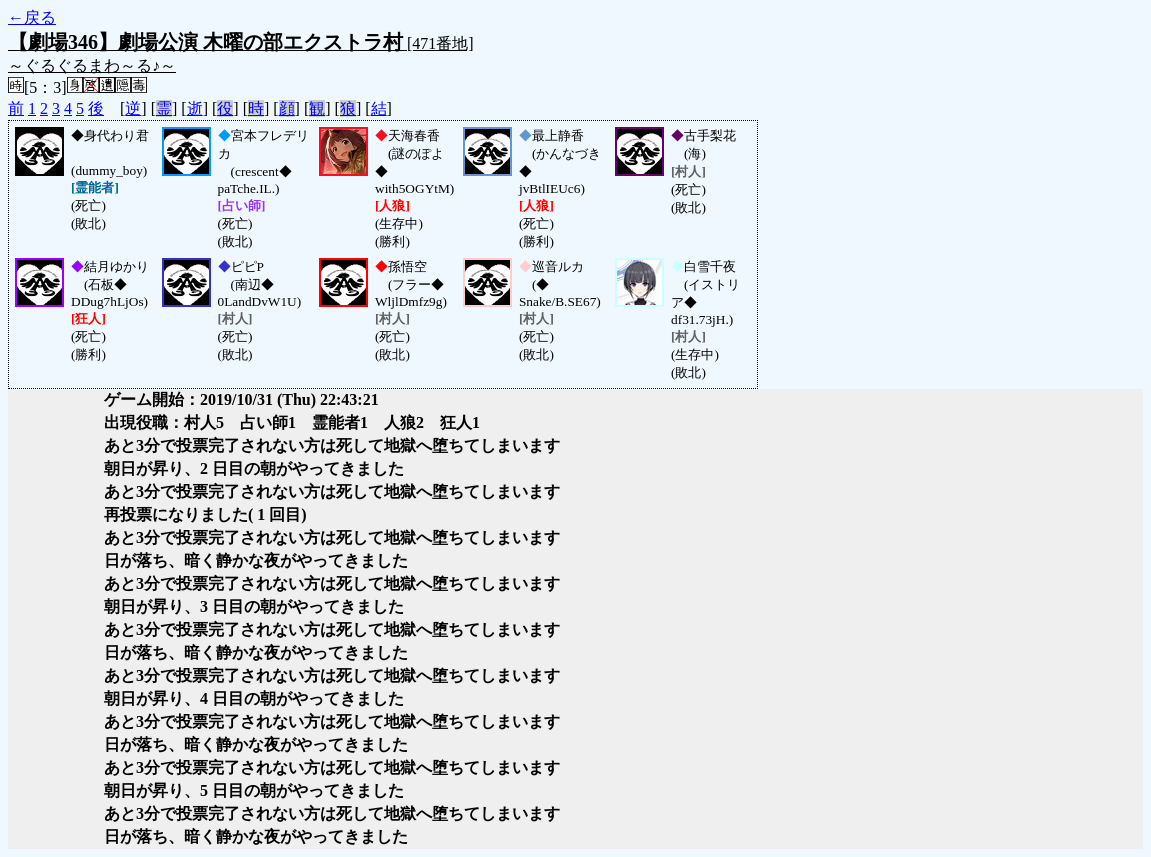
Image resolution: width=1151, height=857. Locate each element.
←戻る (32, 17)
